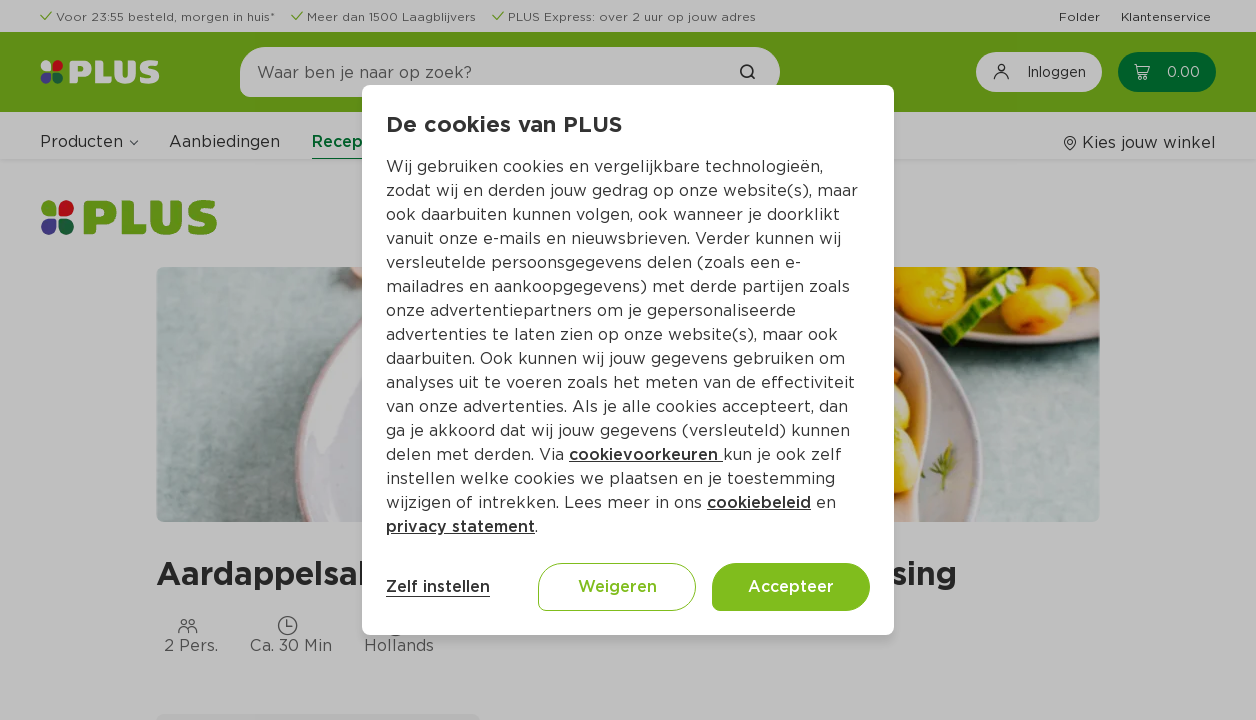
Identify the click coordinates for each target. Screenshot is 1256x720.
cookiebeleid (759, 502)
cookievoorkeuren (646, 454)
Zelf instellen (438, 586)
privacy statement (460, 526)
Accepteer (791, 586)
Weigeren (617, 586)
